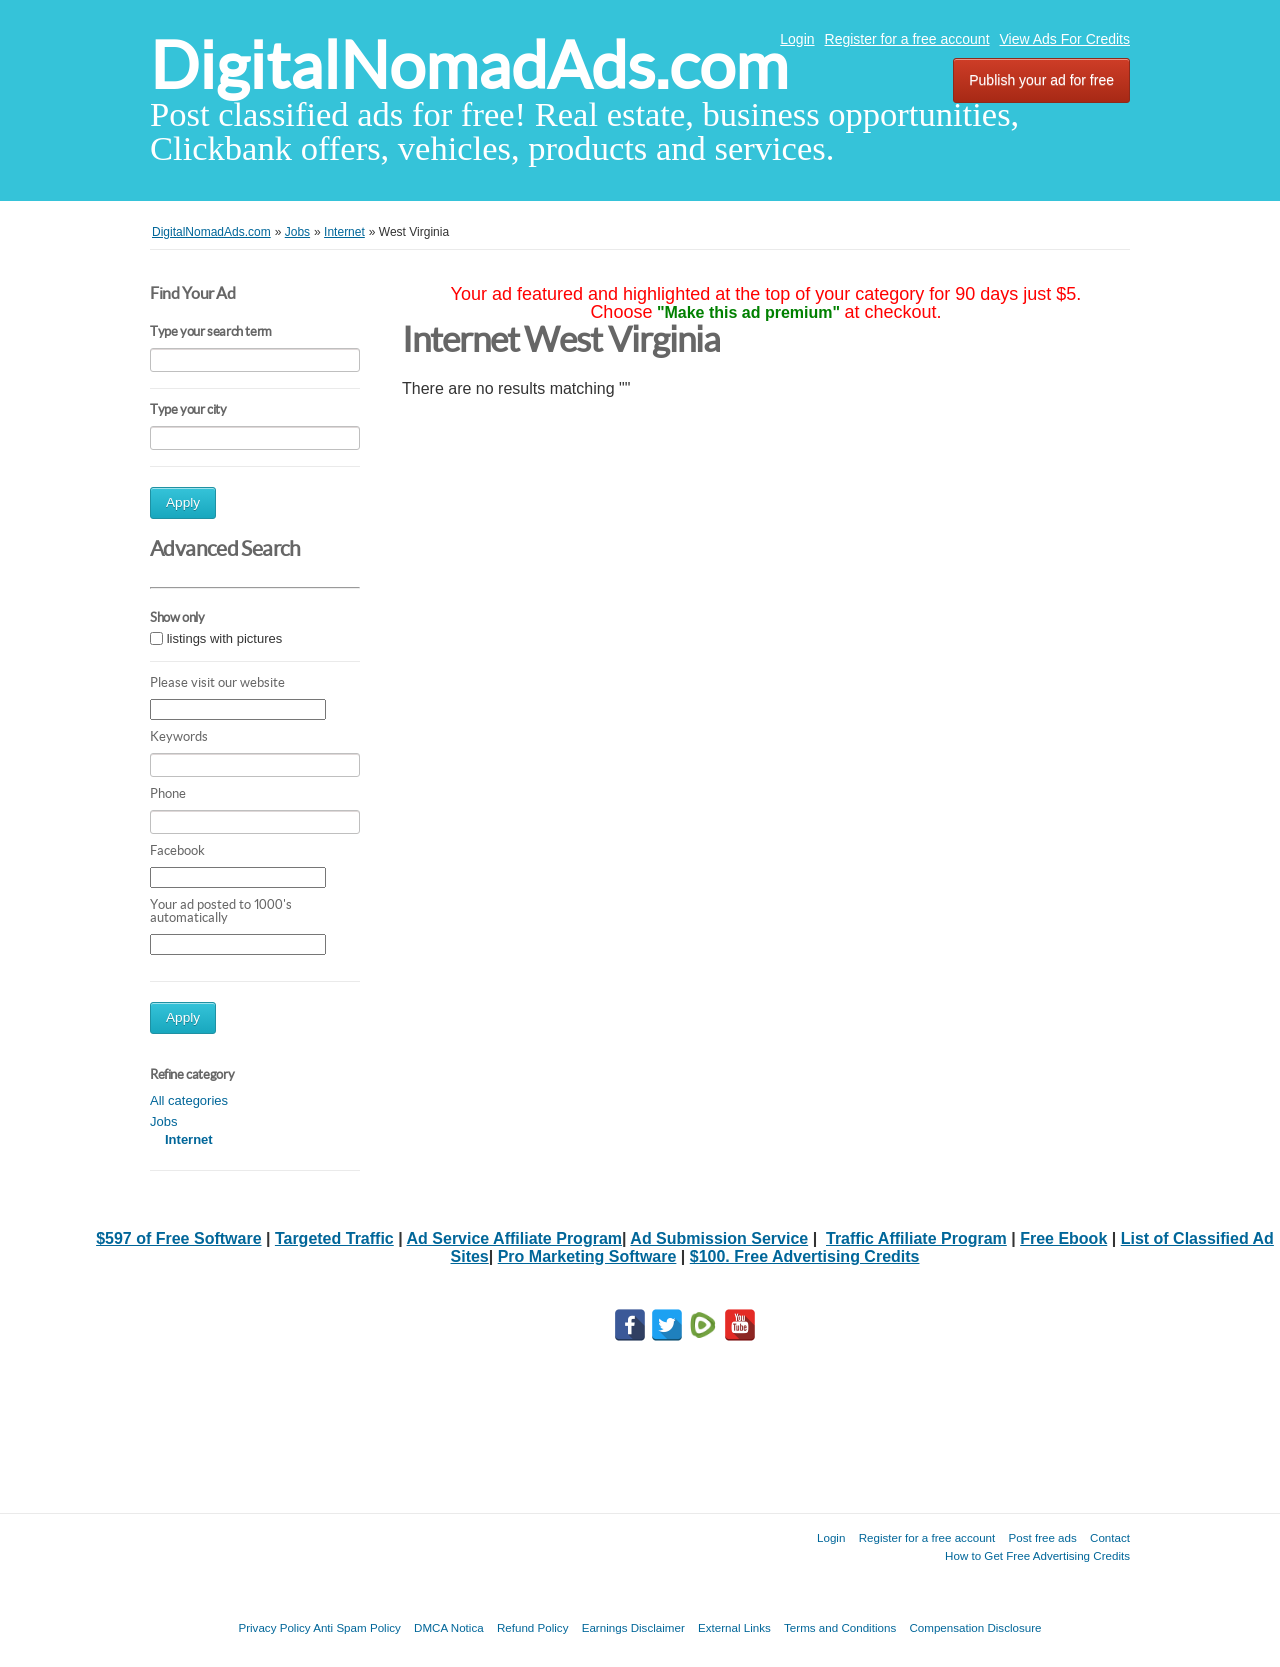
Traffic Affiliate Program (916, 1238)
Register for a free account (907, 39)
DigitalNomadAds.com (469, 65)
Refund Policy (533, 1627)
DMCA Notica (449, 1627)
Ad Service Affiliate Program (514, 1238)
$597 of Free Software (178, 1238)
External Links (734, 1627)
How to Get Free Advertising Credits (1037, 1555)
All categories (189, 1100)
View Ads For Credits (1065, 39)
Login (797, 39)
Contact (1110, 1537)
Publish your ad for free (1041, 80)
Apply (183, 502)
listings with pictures (225, 638)
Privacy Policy (274, 1627)
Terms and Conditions (840, 1627)
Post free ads (1042, 1537)
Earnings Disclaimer (633, 1627)
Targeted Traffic (334, 1238)
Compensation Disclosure (975, 1627)
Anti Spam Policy (357, 1627)
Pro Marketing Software (587, 1256)
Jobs (163, 1121)
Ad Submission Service (719, 1238)
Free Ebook (1063, 1238)
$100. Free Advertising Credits (805, 1256)
